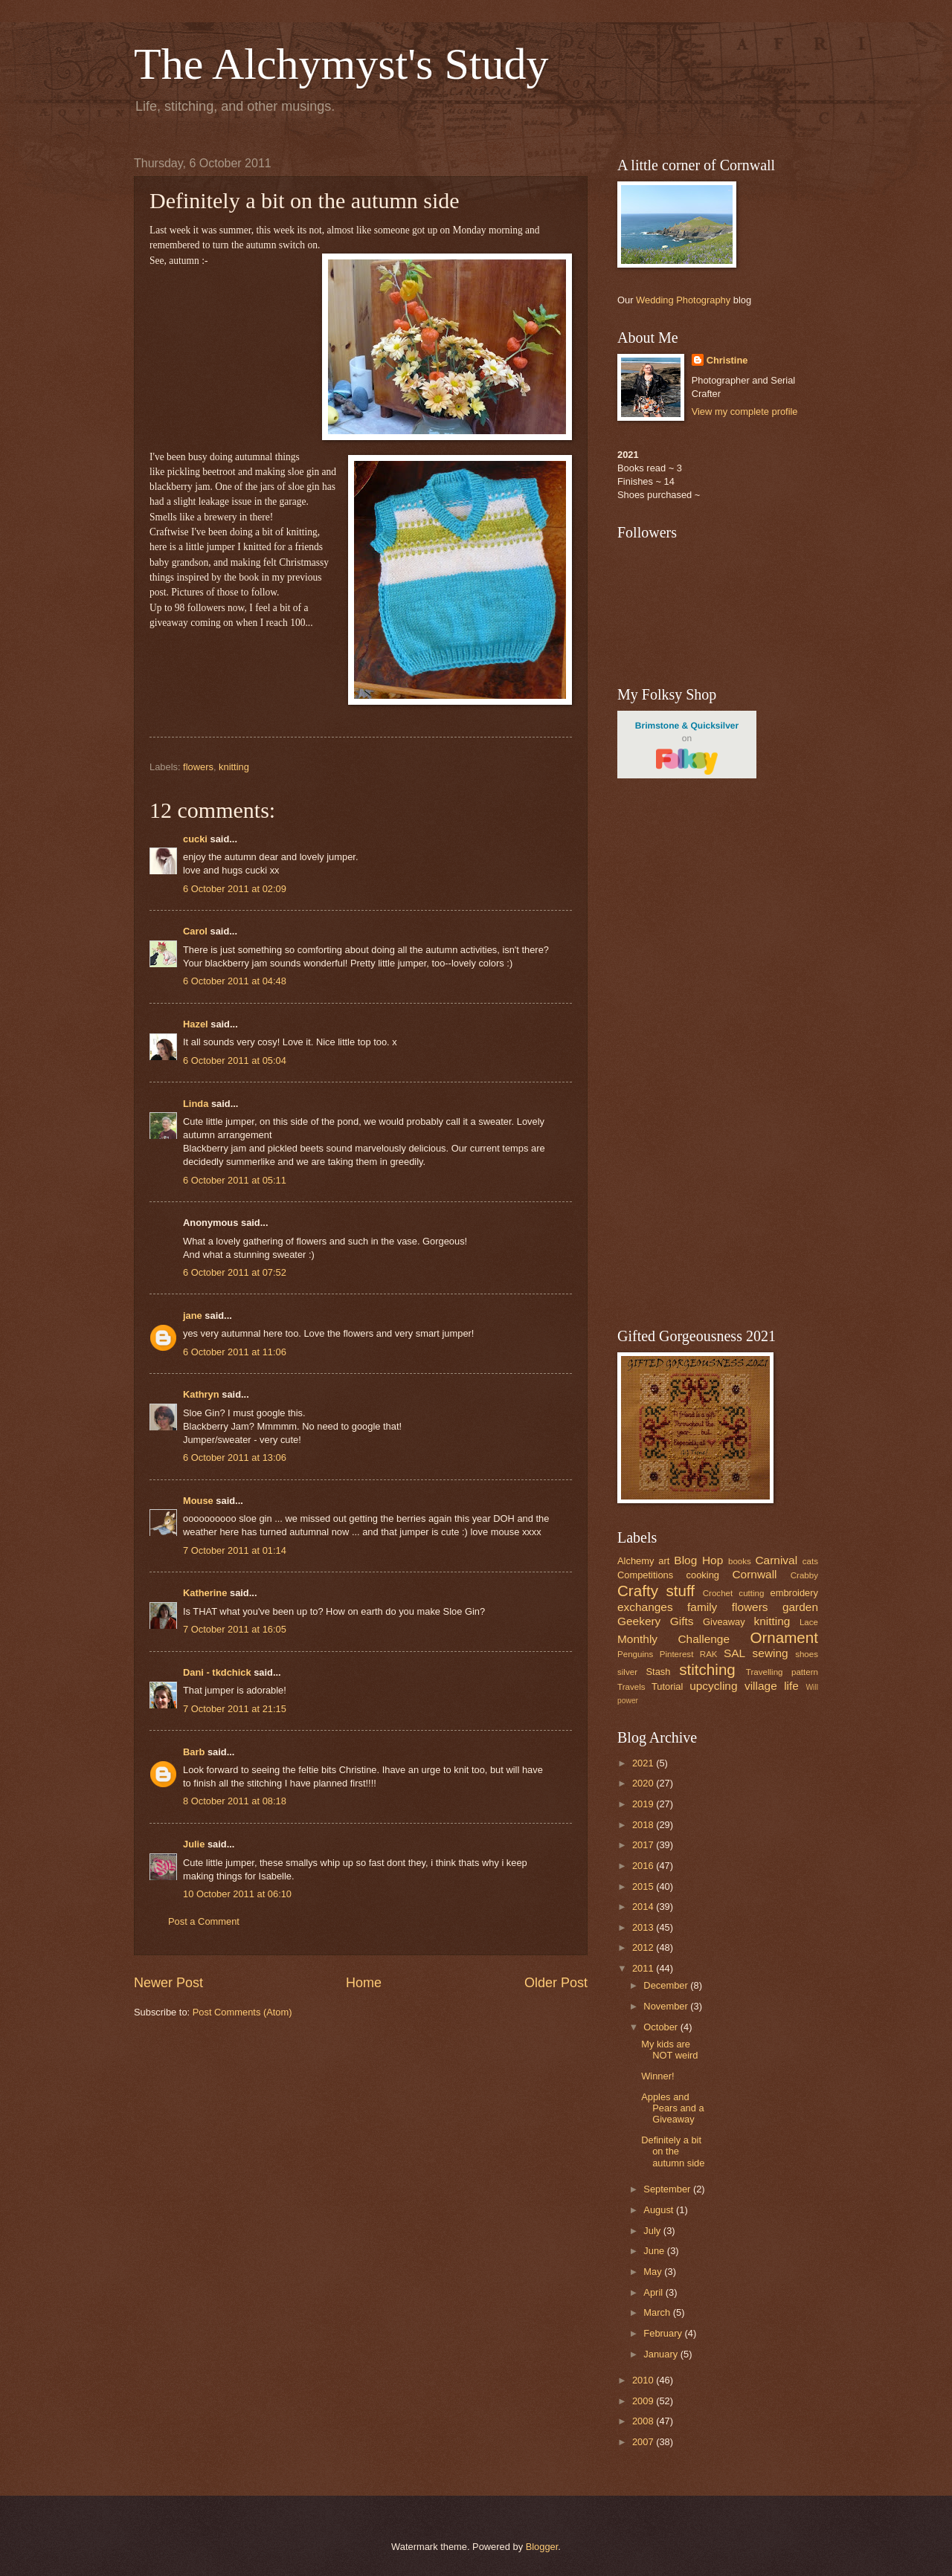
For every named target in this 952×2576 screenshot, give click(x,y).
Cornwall (754, 1574)
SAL (734, 1653)
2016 (644, 1865)
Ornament (784, 1637)
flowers (198, 766)
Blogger (542, 2546)
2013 (644, 1927)
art (663, 1560)
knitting (234, 766)
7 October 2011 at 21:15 (234, 1708)
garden (800, 1607)
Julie (194, 1844)
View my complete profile (745, 411)
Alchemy (635, 1560)
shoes (806, 1654)
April (654, 2292)
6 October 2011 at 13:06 (234, 1457)
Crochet (718, 1593)
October (661, 2027)
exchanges (645, 1607)
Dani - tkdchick (217, 1672)
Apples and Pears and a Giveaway (672, 2108)
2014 (644, 1906)
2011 (644, 1968)
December (666, 1985)
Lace (809, 1622)
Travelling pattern (782, 1672)
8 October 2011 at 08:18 (234, 1801)
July (653, 2230)
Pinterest (677, 1654)
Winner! (657, 2076)
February (663, 2333)
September (668, 2189)
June (655, 2250)
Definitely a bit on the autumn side (672, 2151)
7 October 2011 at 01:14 (234, 1550)
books (739, 1561)
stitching (707, 1669)
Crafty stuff (656, 1590)
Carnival (776, 1560)
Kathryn (201, 1394)
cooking (702, 1575)
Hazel (195, 1024)
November (666, 2006)
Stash (658, 1671)
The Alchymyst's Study (341, 63)
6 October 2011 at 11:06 (234, 1352)
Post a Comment (203, 1921)
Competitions (645, 1575)
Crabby (804, 1575)
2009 (644, 2400)
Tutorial (667, 1686)
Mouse (198, 1500)
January (661, 2354)
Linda (195, 1103)
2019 (644, 1804)
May (653, 2271)
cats (810, 1561)
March (657, 2312)
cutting (751, 1593)
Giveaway (724, 1621)
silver (627, 1672)
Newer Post (168, 1982)
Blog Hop (698, 1560)
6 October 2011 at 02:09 (234, 888)
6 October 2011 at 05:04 (234, 1060)
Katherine (205, 1592)
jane (192, 1315)
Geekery (638, 1621)
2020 (644, 1783)
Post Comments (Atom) (242, 2012)
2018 (644, 1824)
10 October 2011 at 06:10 (237, 1893)
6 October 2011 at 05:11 (234, 1180)
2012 (644, 1947)
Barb (194, 1751)
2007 (644, 2441)
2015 (644, 1886)
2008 (644, 2421)
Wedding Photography (683, 300)
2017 (644, 1844)
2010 (644, 2380)
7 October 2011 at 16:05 (234, 1629)
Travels (631, 1686)
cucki (195, 839)
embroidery (794, 1592)
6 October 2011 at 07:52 (234, 1272)
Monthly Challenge (673, 1639)
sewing (770, 1653)
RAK (709, 1654)
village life (771, 1685)
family (702, 1607)
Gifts (682, 1621)
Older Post (556, 1982)
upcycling (713, 1685)
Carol (195, 931)
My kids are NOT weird (669, 2049)
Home (364, 1982)
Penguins (635, 1654)
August (659, 2209)
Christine (727, 360)
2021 (644, 1763)
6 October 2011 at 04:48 (234, 981)
